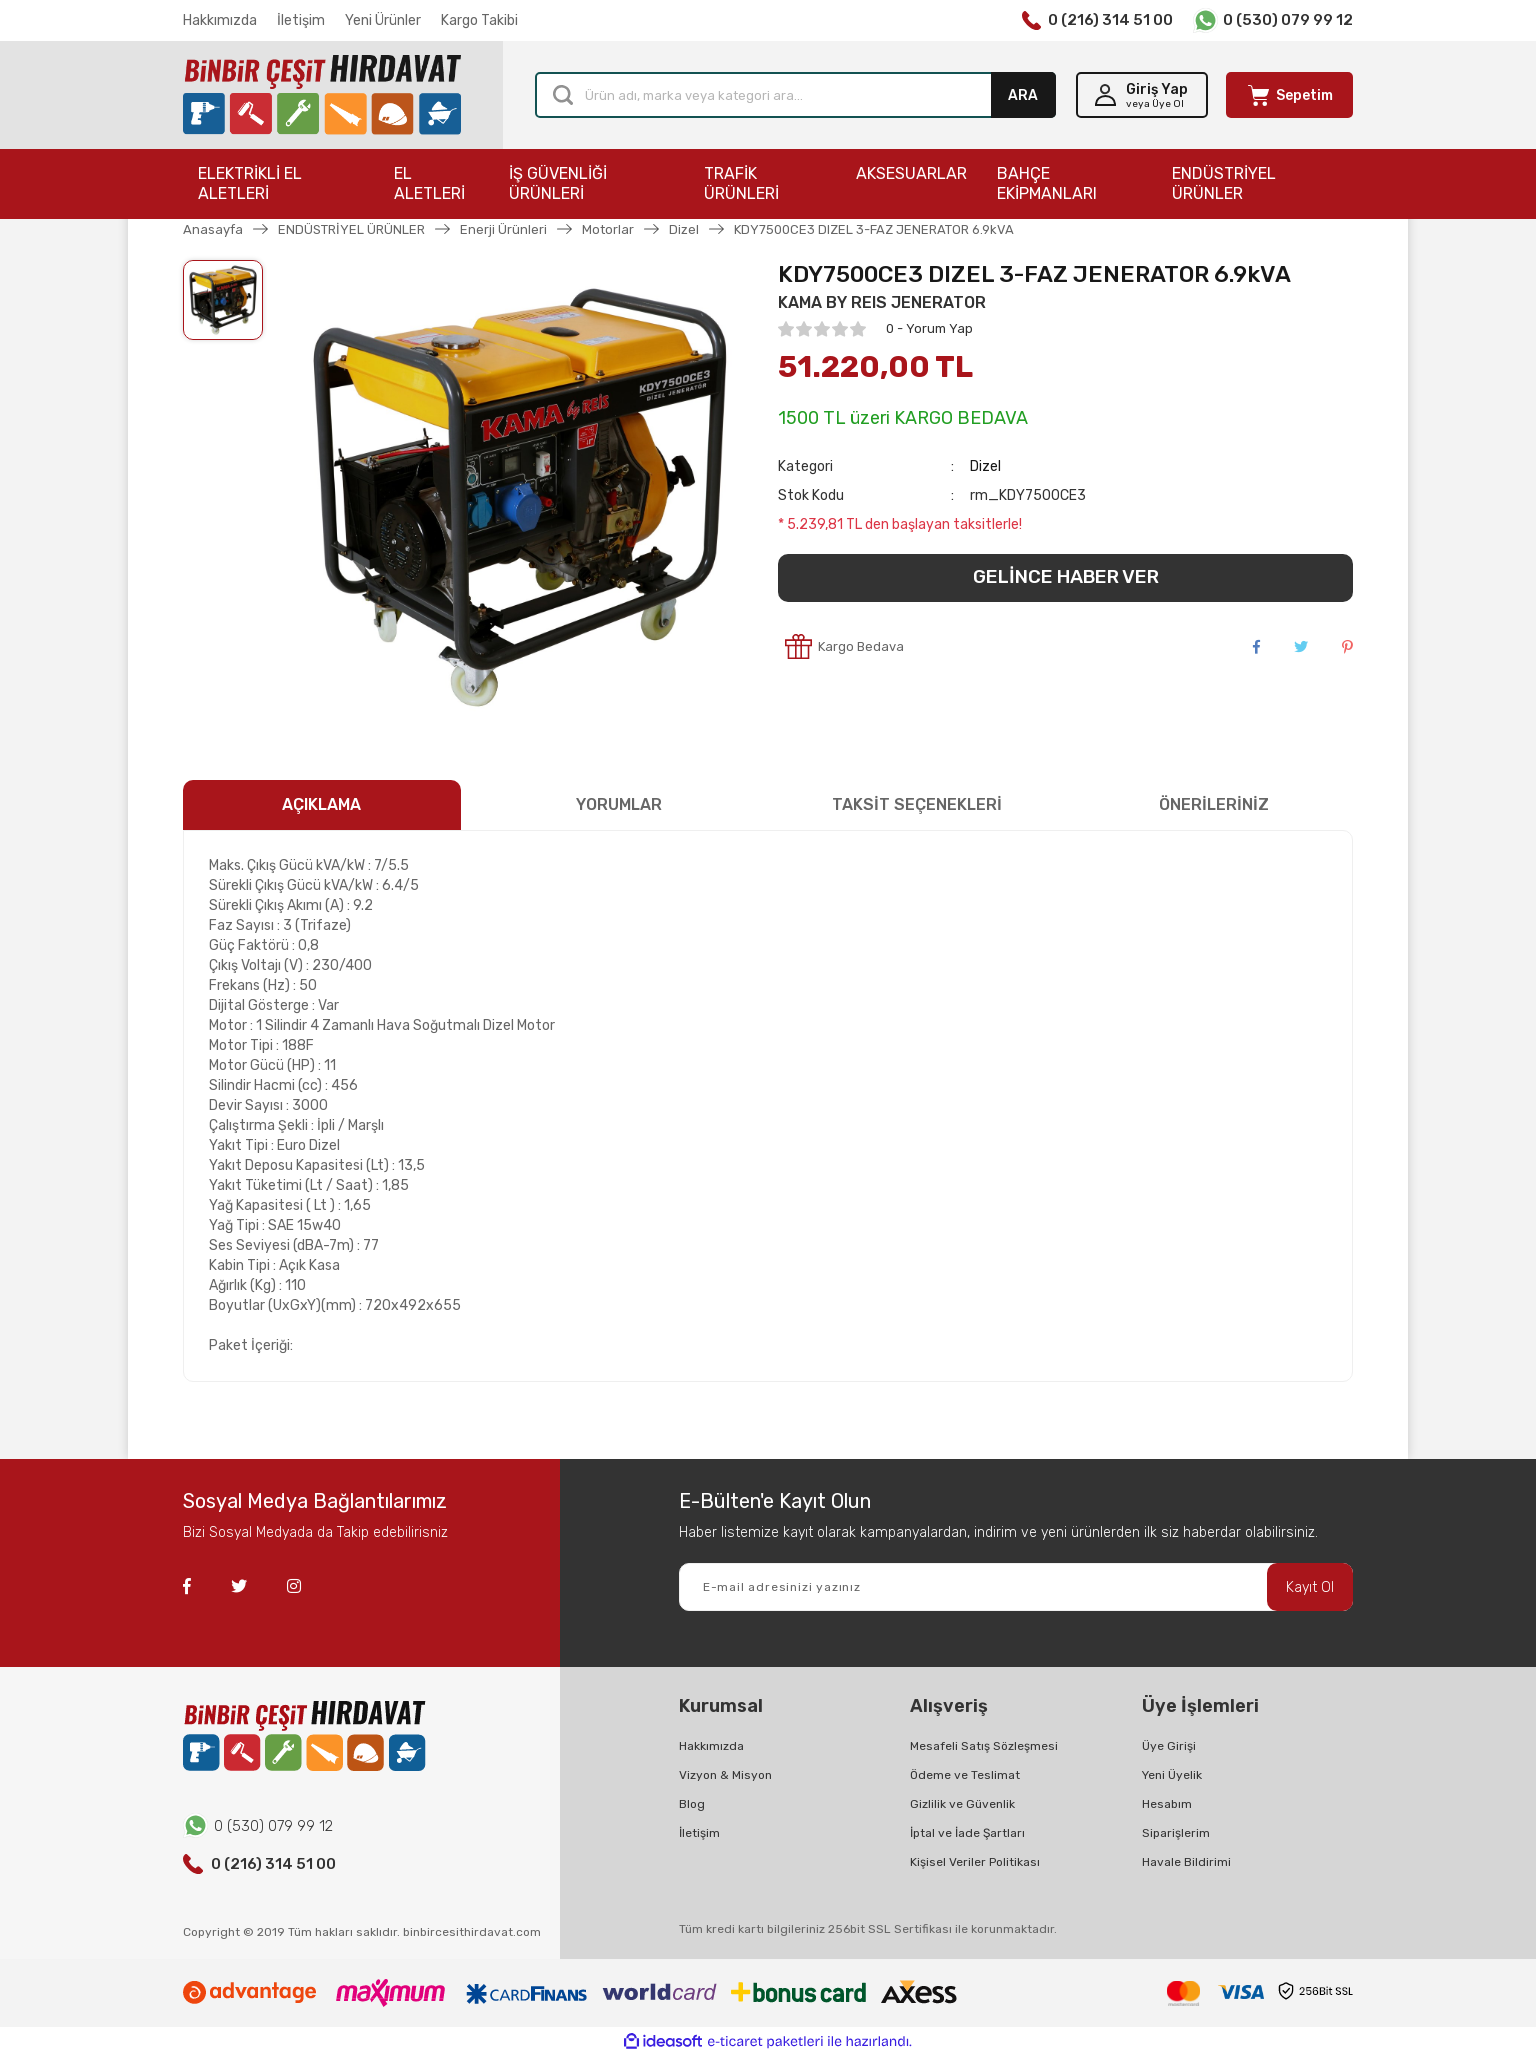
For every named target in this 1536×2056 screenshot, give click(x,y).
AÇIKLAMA (321, 804)
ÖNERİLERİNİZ (1214, 804)
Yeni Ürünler (383, 20)
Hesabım (1167, 1804)
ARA (1023, 95)
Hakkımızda (220, 20)
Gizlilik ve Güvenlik (962, 1804)
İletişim (301, 20)
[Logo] (322, 95)
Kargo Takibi (479, 20)
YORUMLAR (619, 804)
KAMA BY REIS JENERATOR (882, 302)
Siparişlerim (1176, 1833)
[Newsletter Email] (1016, 1587)
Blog (692, 1804)
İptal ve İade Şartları (967, 1833)
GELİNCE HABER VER (1066, 576)
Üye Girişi (1169, 1746)
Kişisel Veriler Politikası (975, 1862)
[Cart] (1289, 95)
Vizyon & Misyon (725, 1775)
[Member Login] (1142, 95)
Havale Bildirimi (1186, 1862)
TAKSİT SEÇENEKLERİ (917, 804)
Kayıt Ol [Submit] (1310, 1587)
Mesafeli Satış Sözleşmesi (984, 1746)
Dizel (985, 466)
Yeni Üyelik (1172, 1775)
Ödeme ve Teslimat (965, 1775)
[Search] (795, 95)
